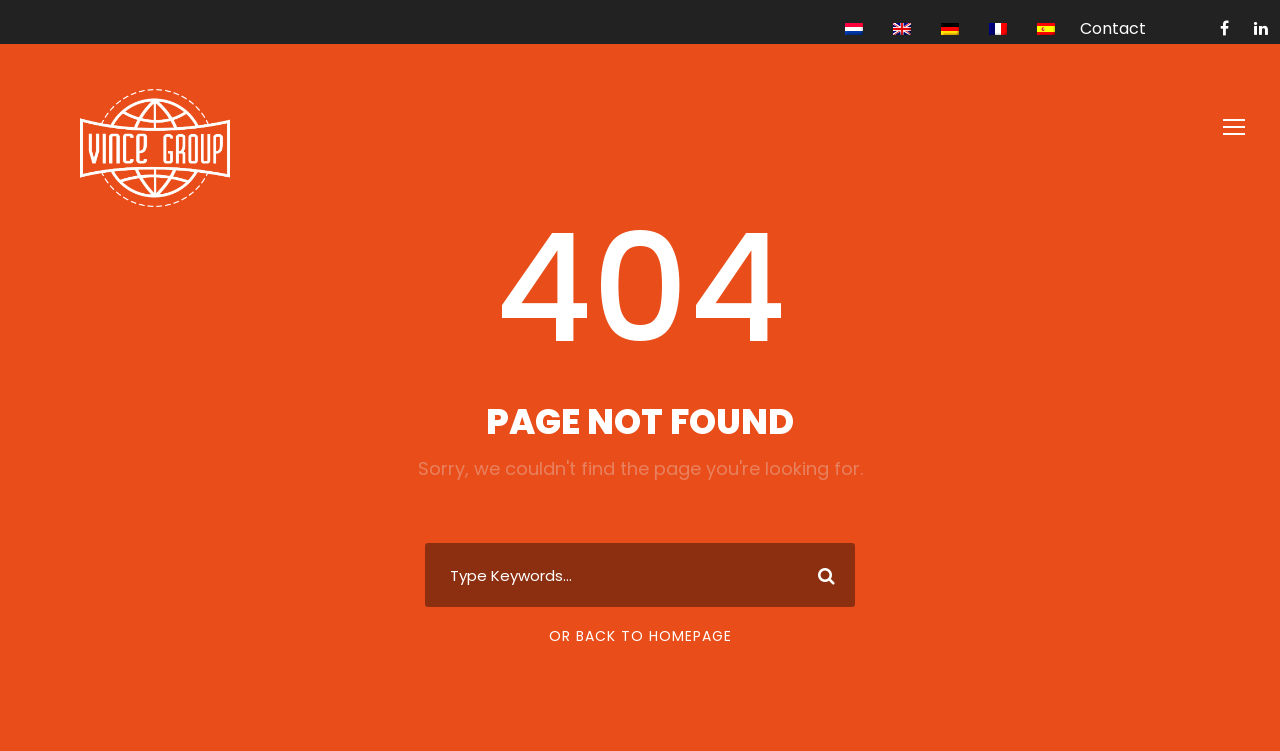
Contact (1113, 28)
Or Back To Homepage (640, 636)
